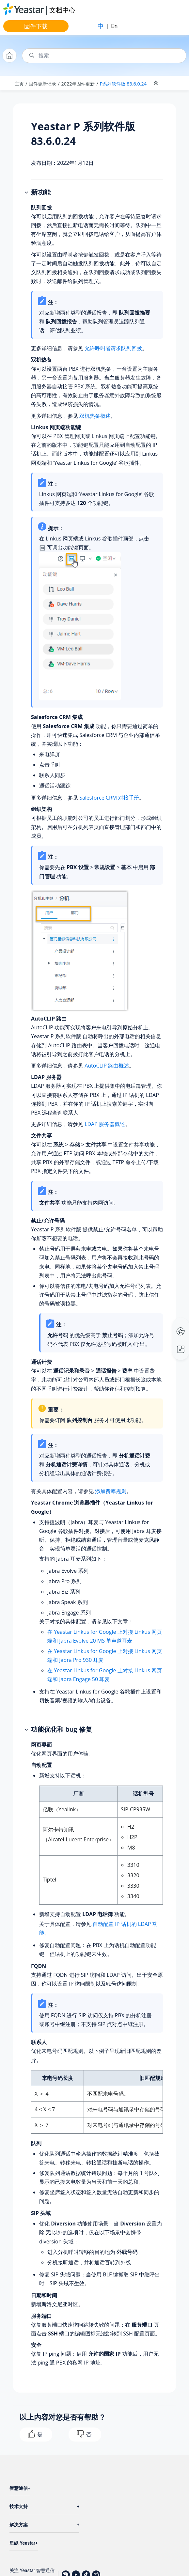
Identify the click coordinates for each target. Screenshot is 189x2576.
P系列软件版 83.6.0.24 (123, 84)
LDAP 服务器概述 (105, 1124)
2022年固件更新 (78, 84)
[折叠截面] (156, 83)
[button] (27, 192)
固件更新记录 (42, 84)
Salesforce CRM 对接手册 (109, 797)
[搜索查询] (104, 55)
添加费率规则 (110, 1491)
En (114, 26)
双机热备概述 (95, 415)
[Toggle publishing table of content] (173, 83)
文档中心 (62, 10)
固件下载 (36, 26)
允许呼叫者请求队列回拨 (113, 348)
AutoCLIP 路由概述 (107, 1065)
